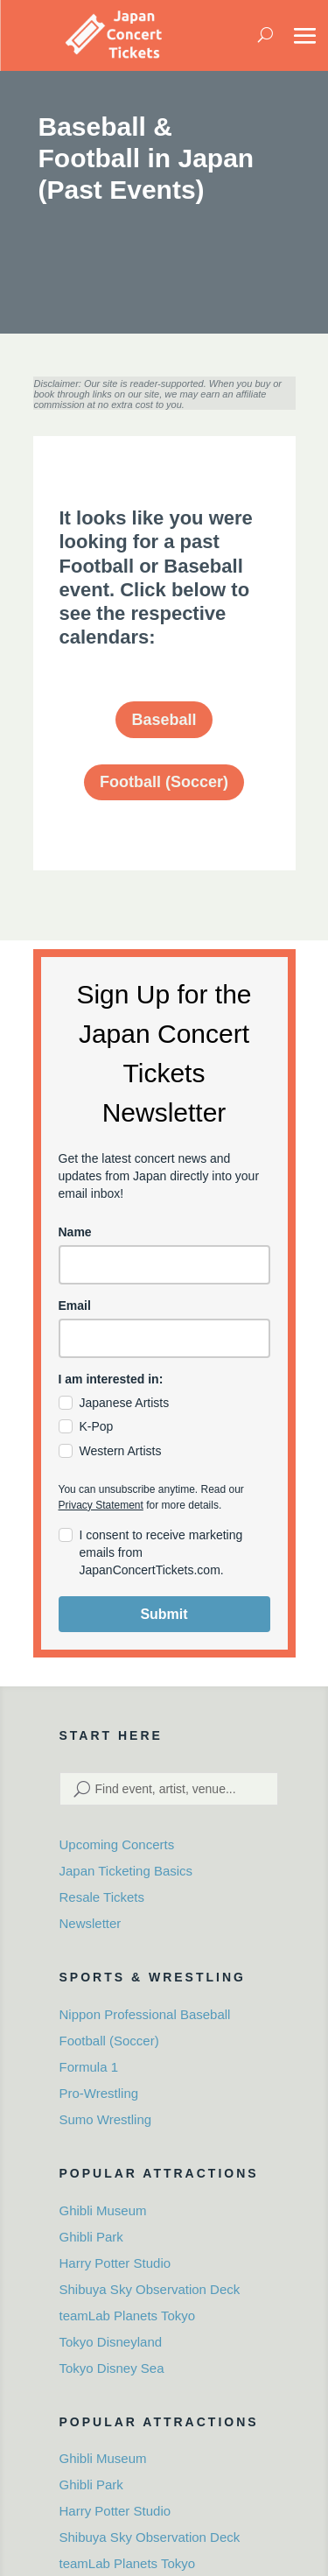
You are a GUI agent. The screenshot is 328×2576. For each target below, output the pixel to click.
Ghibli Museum (103, 2210)
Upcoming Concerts (117, 1844)
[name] (164, 1264)
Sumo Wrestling (105, 2119)
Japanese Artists (125, 1403)
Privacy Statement (101, 1505)
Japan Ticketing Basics (126, 1870)
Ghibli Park (91, 2236)
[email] (164, 1338)
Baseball (163, 719)
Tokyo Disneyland (111, 2341)
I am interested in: (111, 1379)
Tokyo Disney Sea (111, 2368)
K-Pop (97, 1426)
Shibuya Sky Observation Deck (150, 2289)
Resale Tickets (102, 1897)
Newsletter (90, 1923)
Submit (163, 1614)
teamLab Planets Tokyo (127, 2315)
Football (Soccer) (164, 782)
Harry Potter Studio (115, 2263)
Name (75, 1232)
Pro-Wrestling (99, 2093)
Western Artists (121, 1451)
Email (75, 1306)
